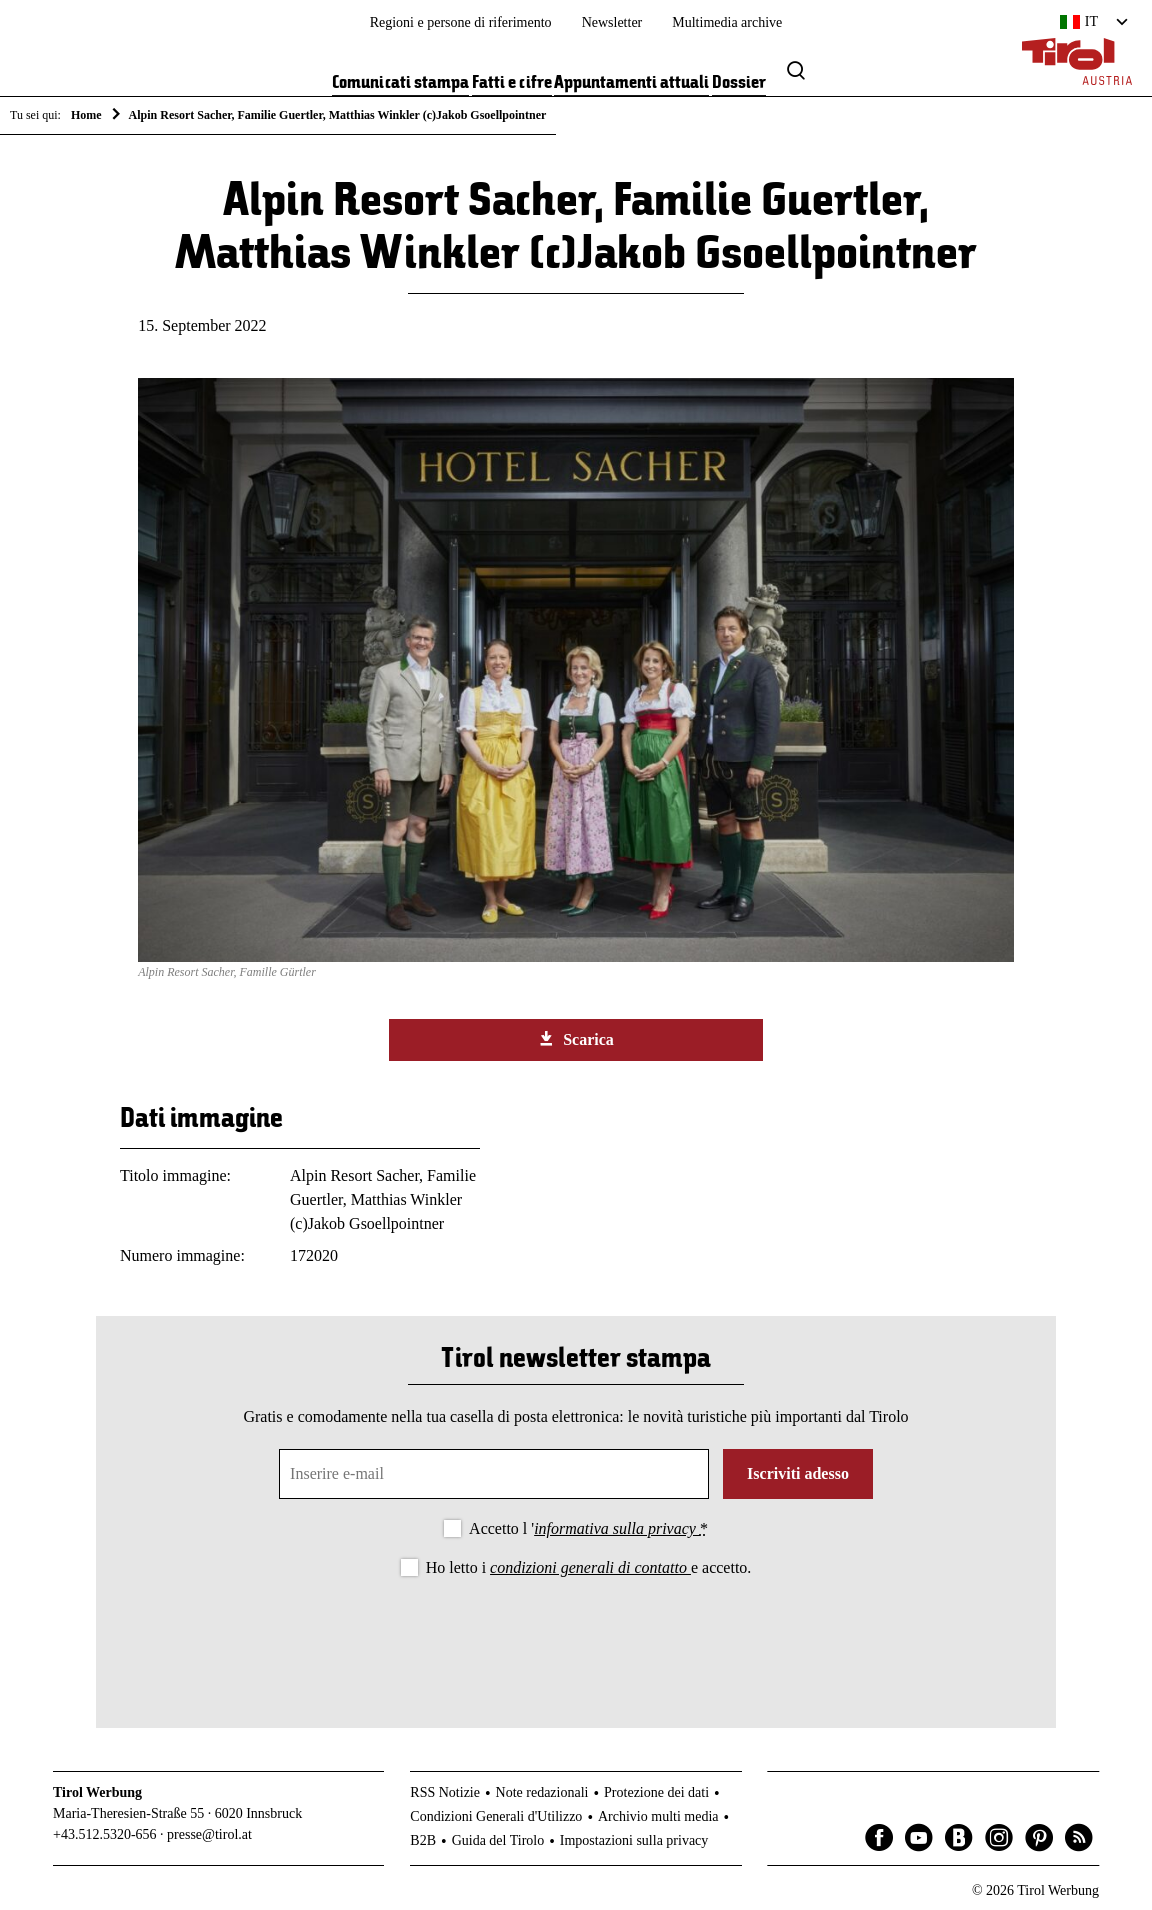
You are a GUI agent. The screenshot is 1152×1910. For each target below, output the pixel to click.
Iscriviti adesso (798, 1473)
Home (86, 115)
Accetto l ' (588, 1528)
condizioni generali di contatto (590, 1567)
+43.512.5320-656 (105, 1834)
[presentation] (576, 1636)
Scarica (576, 1039)
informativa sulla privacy (617, 1528)
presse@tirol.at (209, 1834)
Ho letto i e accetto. (589, 1567)
